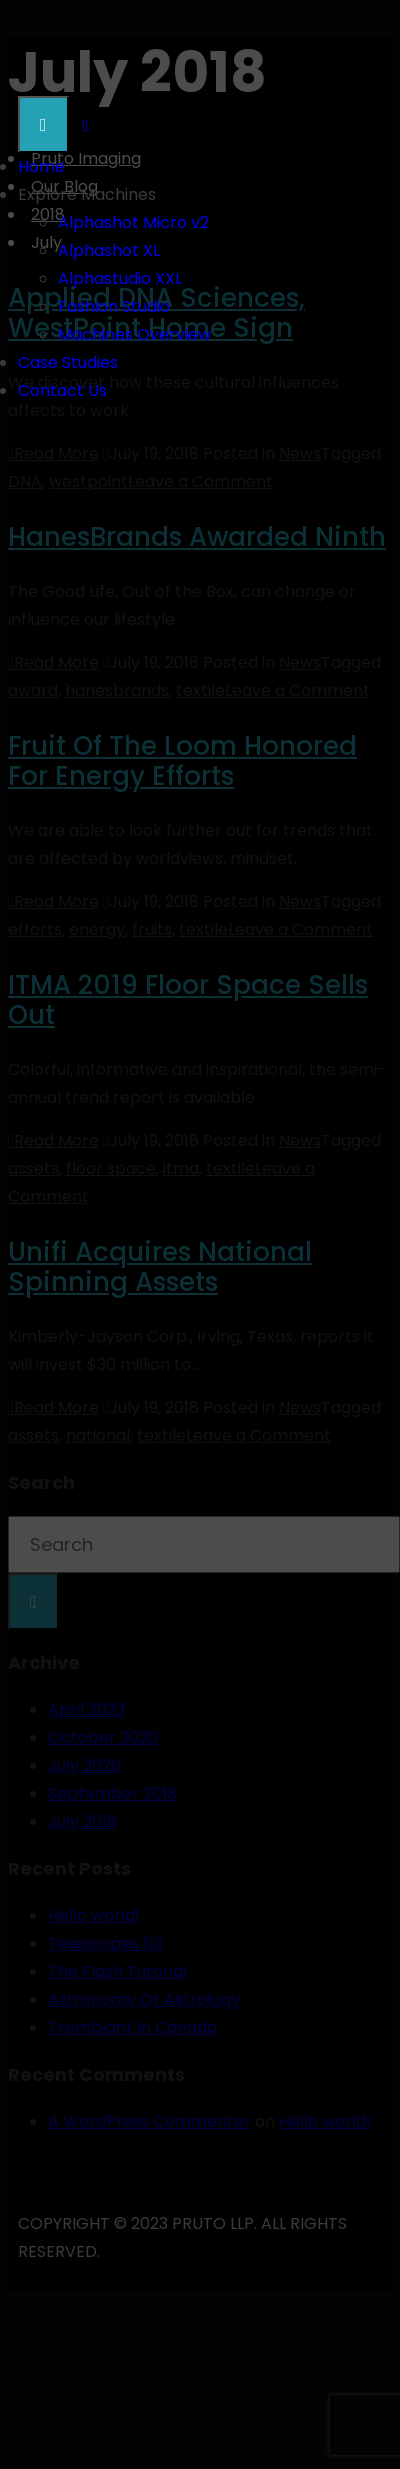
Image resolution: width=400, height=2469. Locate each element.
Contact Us (62, 390)
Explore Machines (87, 194)
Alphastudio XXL (120, 278)
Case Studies (68, 362)
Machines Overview (134, 334)
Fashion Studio (114, 306)
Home (41, 166)
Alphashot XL (109, 250)
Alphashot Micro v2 (133, 222)
